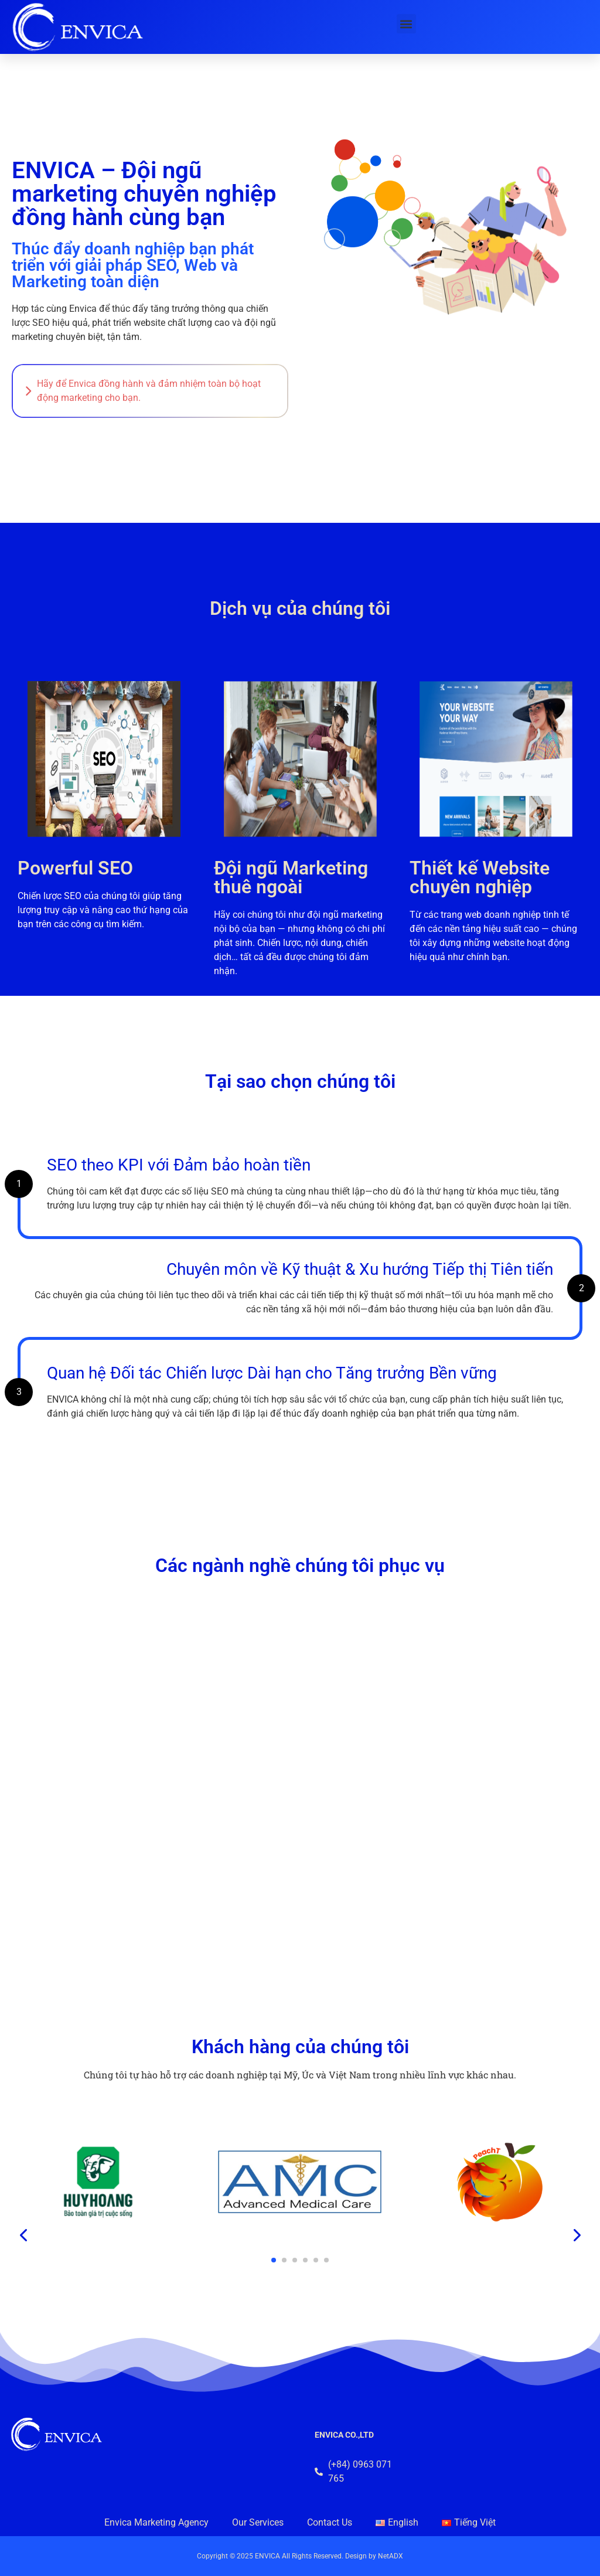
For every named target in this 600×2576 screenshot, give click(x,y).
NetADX (390, 2556)
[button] (406, 23)
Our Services (258, 2522)
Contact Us (329, 2522)
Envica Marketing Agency (156, 2522)
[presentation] (24, 2235)
